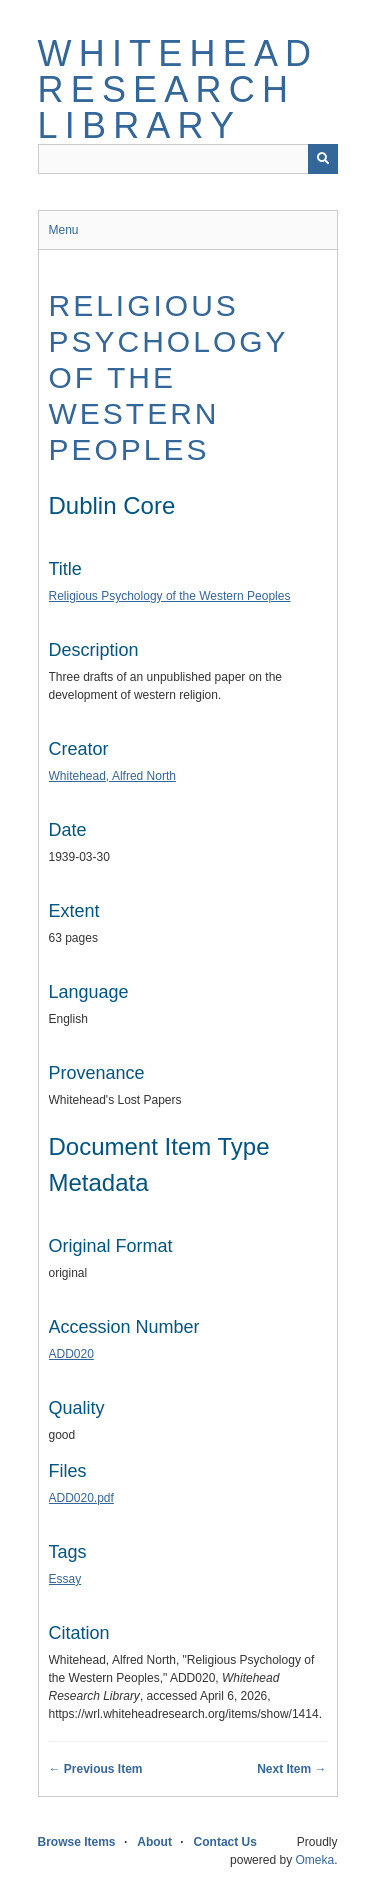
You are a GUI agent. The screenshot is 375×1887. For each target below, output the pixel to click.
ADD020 (71, 1354)
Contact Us (225, 1842)
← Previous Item (96, 1769)
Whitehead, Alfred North (112, 776)
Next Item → (291, 1769)
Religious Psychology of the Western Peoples (169, 377)
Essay (65, 1579)
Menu (64, 230)
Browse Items (77, 1842)
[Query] (188, 159)
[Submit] (323, 159)
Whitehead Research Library (178, 89)
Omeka (314, 1860)
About (154, 1842)
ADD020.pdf (81, 1498)
